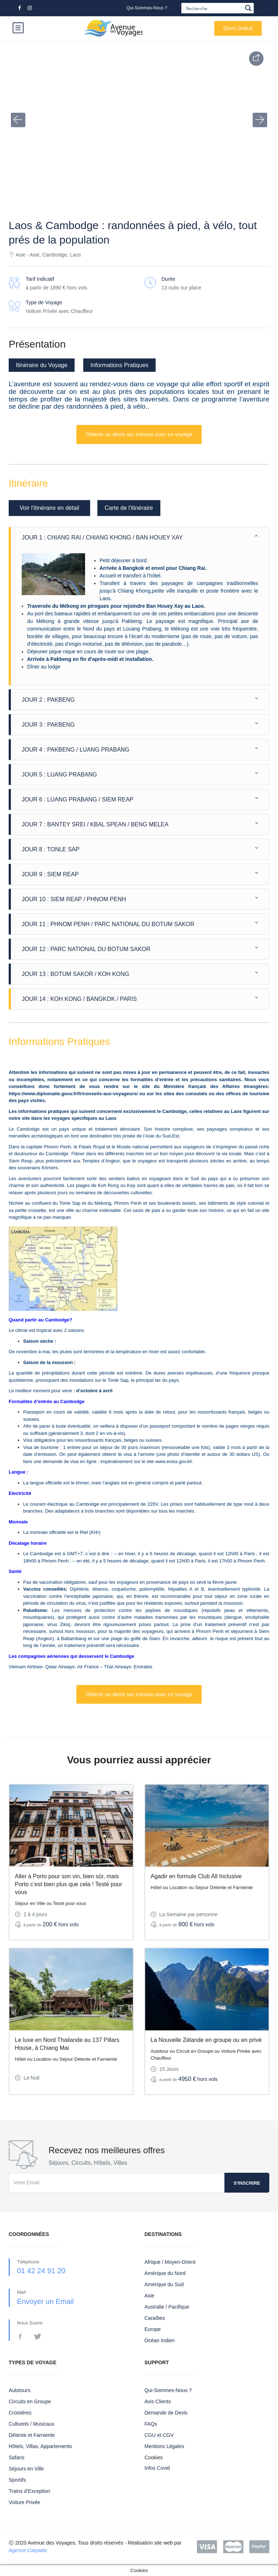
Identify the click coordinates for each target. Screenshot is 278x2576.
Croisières (20, 2413)
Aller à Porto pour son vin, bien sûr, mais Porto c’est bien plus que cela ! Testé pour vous (68, 1884)
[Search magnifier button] (248, 8)
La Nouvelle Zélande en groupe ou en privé (206, 2040)
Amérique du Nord (165, 2273)
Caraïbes (154, 2318)
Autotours (19, 2390)
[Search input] (213, 8)
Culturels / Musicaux (31, 2424)
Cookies (153, 2457)
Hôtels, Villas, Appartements (40, 2446)
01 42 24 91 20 (41, 2271)
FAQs (150, 2424)
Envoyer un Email (45, 2301)
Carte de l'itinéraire (129, 508)
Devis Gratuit (238, 28)
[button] (18, 120)
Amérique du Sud (164, 2284)
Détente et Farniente (32, 2435)
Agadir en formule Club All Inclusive (196, 1876)
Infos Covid (157, 2468)
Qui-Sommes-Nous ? (147, 7)
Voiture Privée (24, 2502)
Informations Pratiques (119, 365)
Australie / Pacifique (166, 2307)
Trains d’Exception (29, 2491)
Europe (152, 2329)
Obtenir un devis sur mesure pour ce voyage (138, 434)
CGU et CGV (159, 2435)
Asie (149, 2295)
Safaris (17, 2457)
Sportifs (17, 2480)
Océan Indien (159, 2340)
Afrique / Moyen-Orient (169, 2262)
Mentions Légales (164, 2446)
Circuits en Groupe (30, 2401)
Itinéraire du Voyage (41, 365)
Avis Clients (157, 2401)
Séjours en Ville (26, 2469)
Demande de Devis (166, 2413)
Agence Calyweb (28, 2550)
